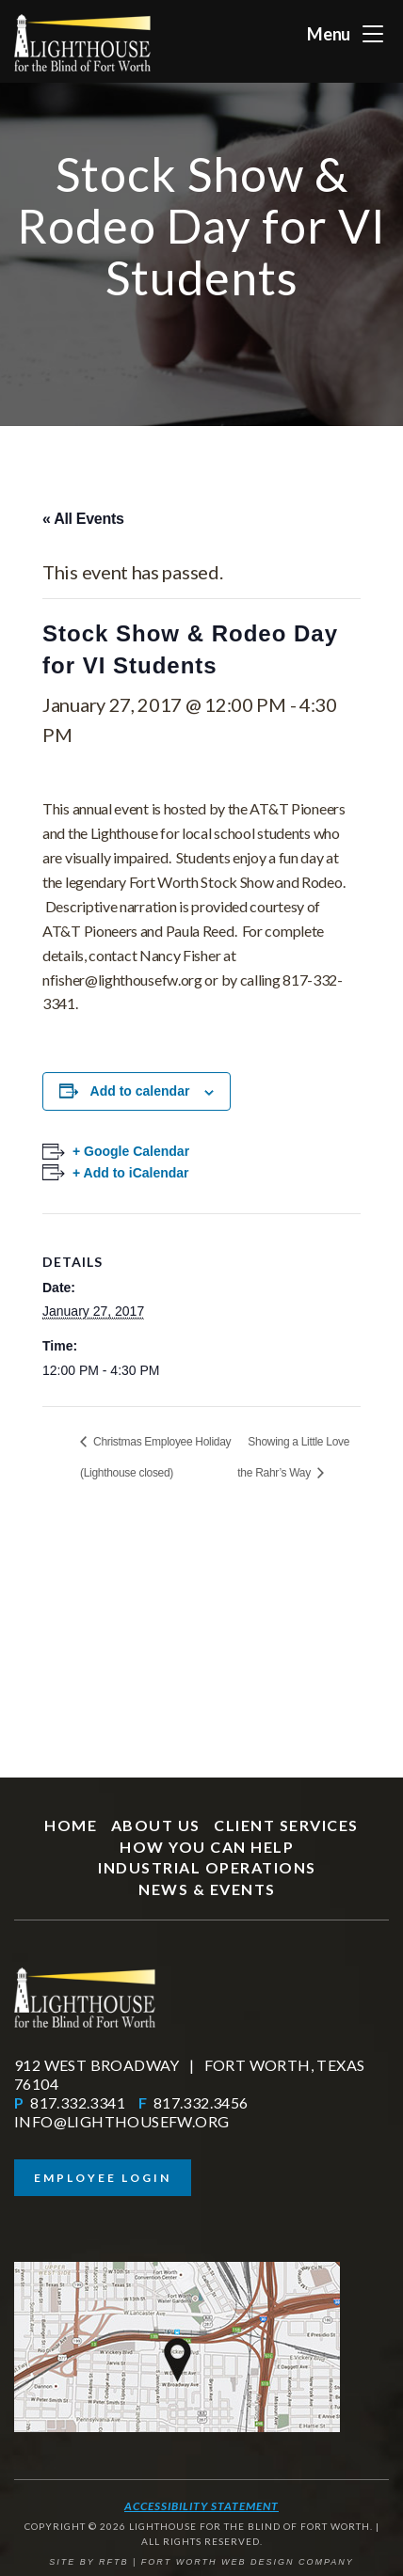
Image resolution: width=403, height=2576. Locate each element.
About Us (156, 1825)
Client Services (286, 1825)
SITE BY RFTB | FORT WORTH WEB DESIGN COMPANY (201, 2562)
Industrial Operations (207, 1867)
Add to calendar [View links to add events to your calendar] (140, 1090)
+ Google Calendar (131, 1151)
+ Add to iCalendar (131, 1172)
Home (70, 1825)
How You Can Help (207, 1847)
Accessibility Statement (201, 2506)
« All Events (83, 519)
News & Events (207, 1889)
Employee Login (102, 2178)
